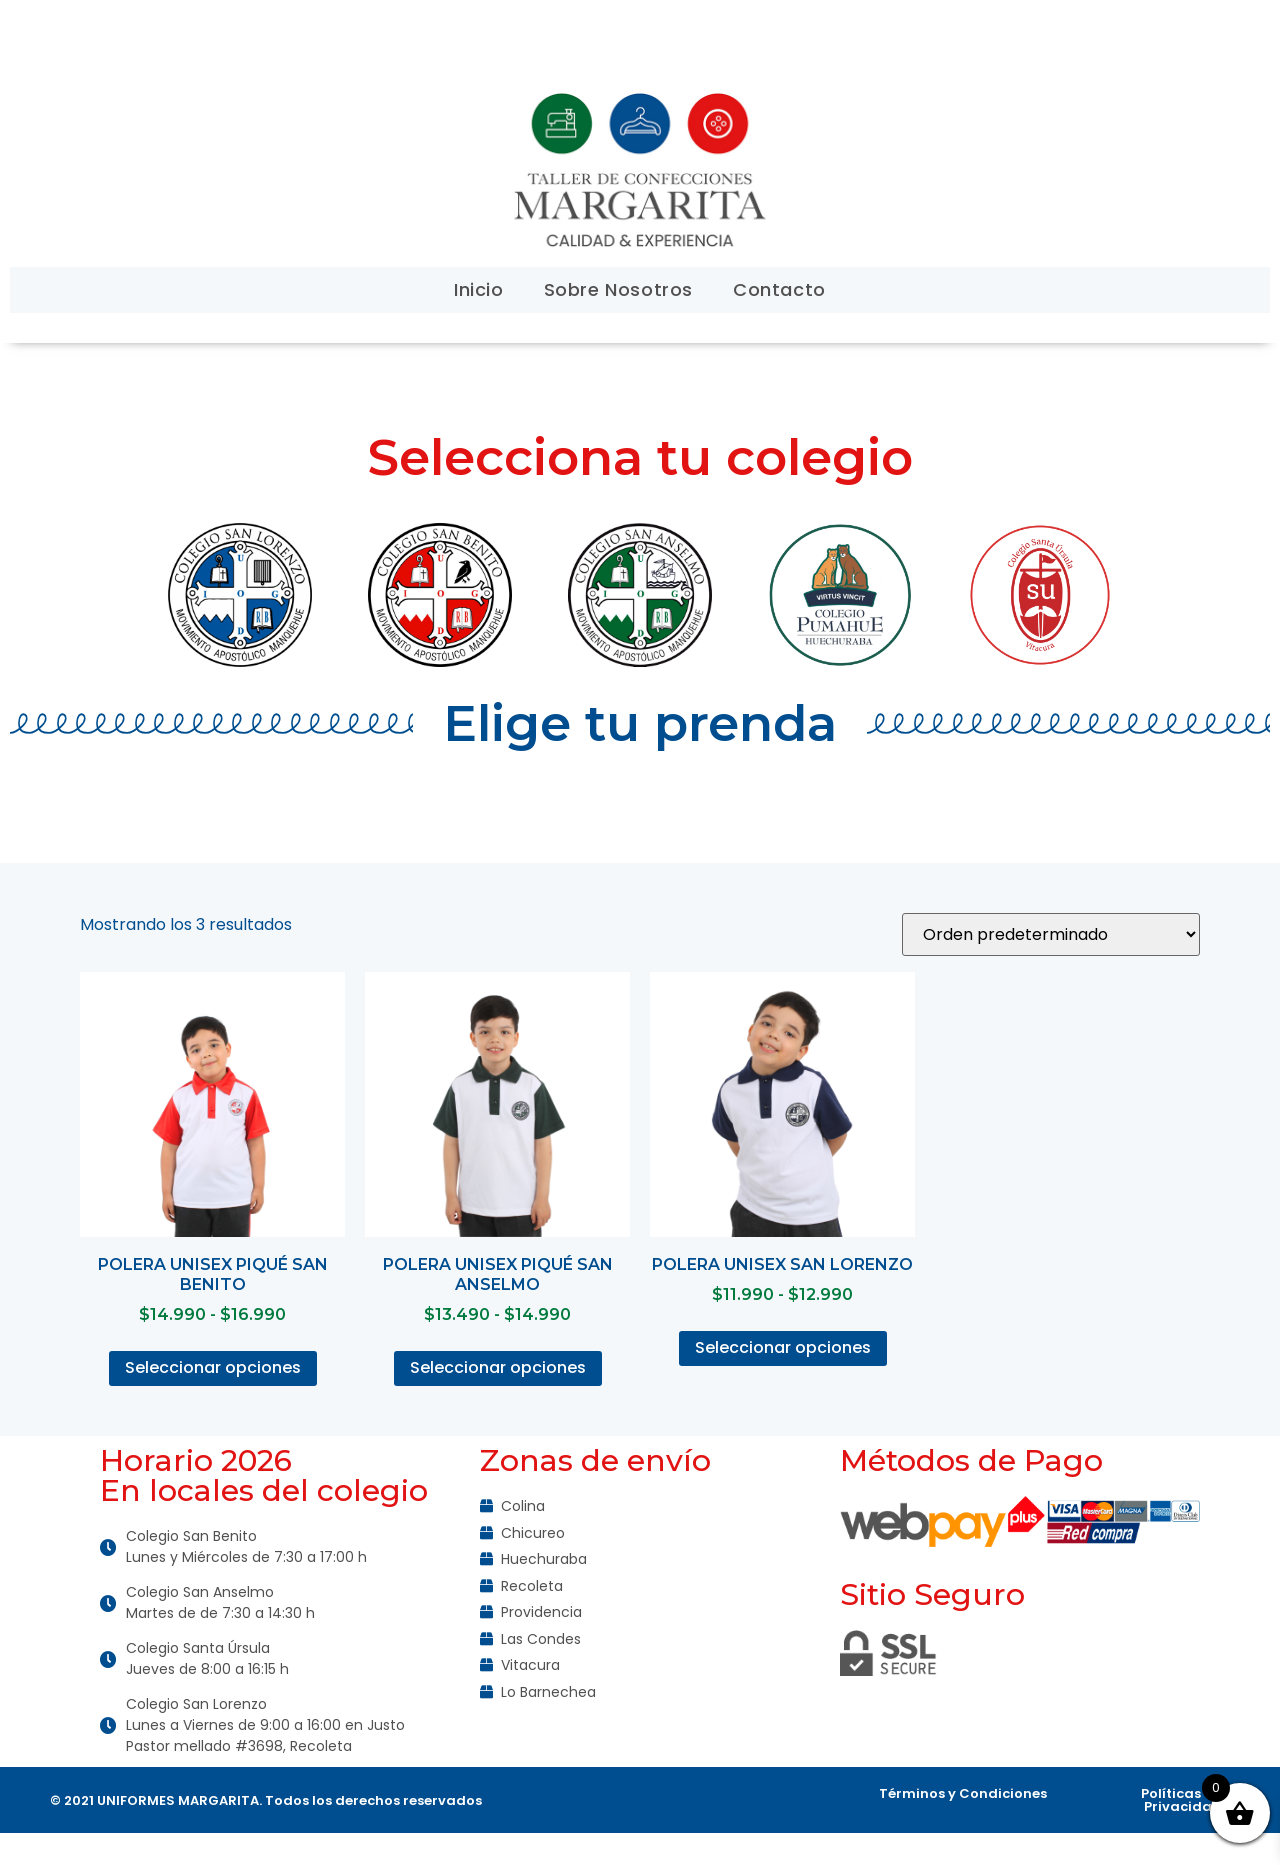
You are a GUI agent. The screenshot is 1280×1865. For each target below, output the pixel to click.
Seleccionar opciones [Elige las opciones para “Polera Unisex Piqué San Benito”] (213, 1367)
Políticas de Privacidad (1181, 1800)
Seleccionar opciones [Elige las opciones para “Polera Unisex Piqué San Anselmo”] (498, 1367)
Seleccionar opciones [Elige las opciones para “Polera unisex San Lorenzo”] (783, 1347)
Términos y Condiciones (963, 1793)
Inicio (479, 289)
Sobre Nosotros (618, 289)
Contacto (779, 289)
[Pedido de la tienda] (1051, 934)
